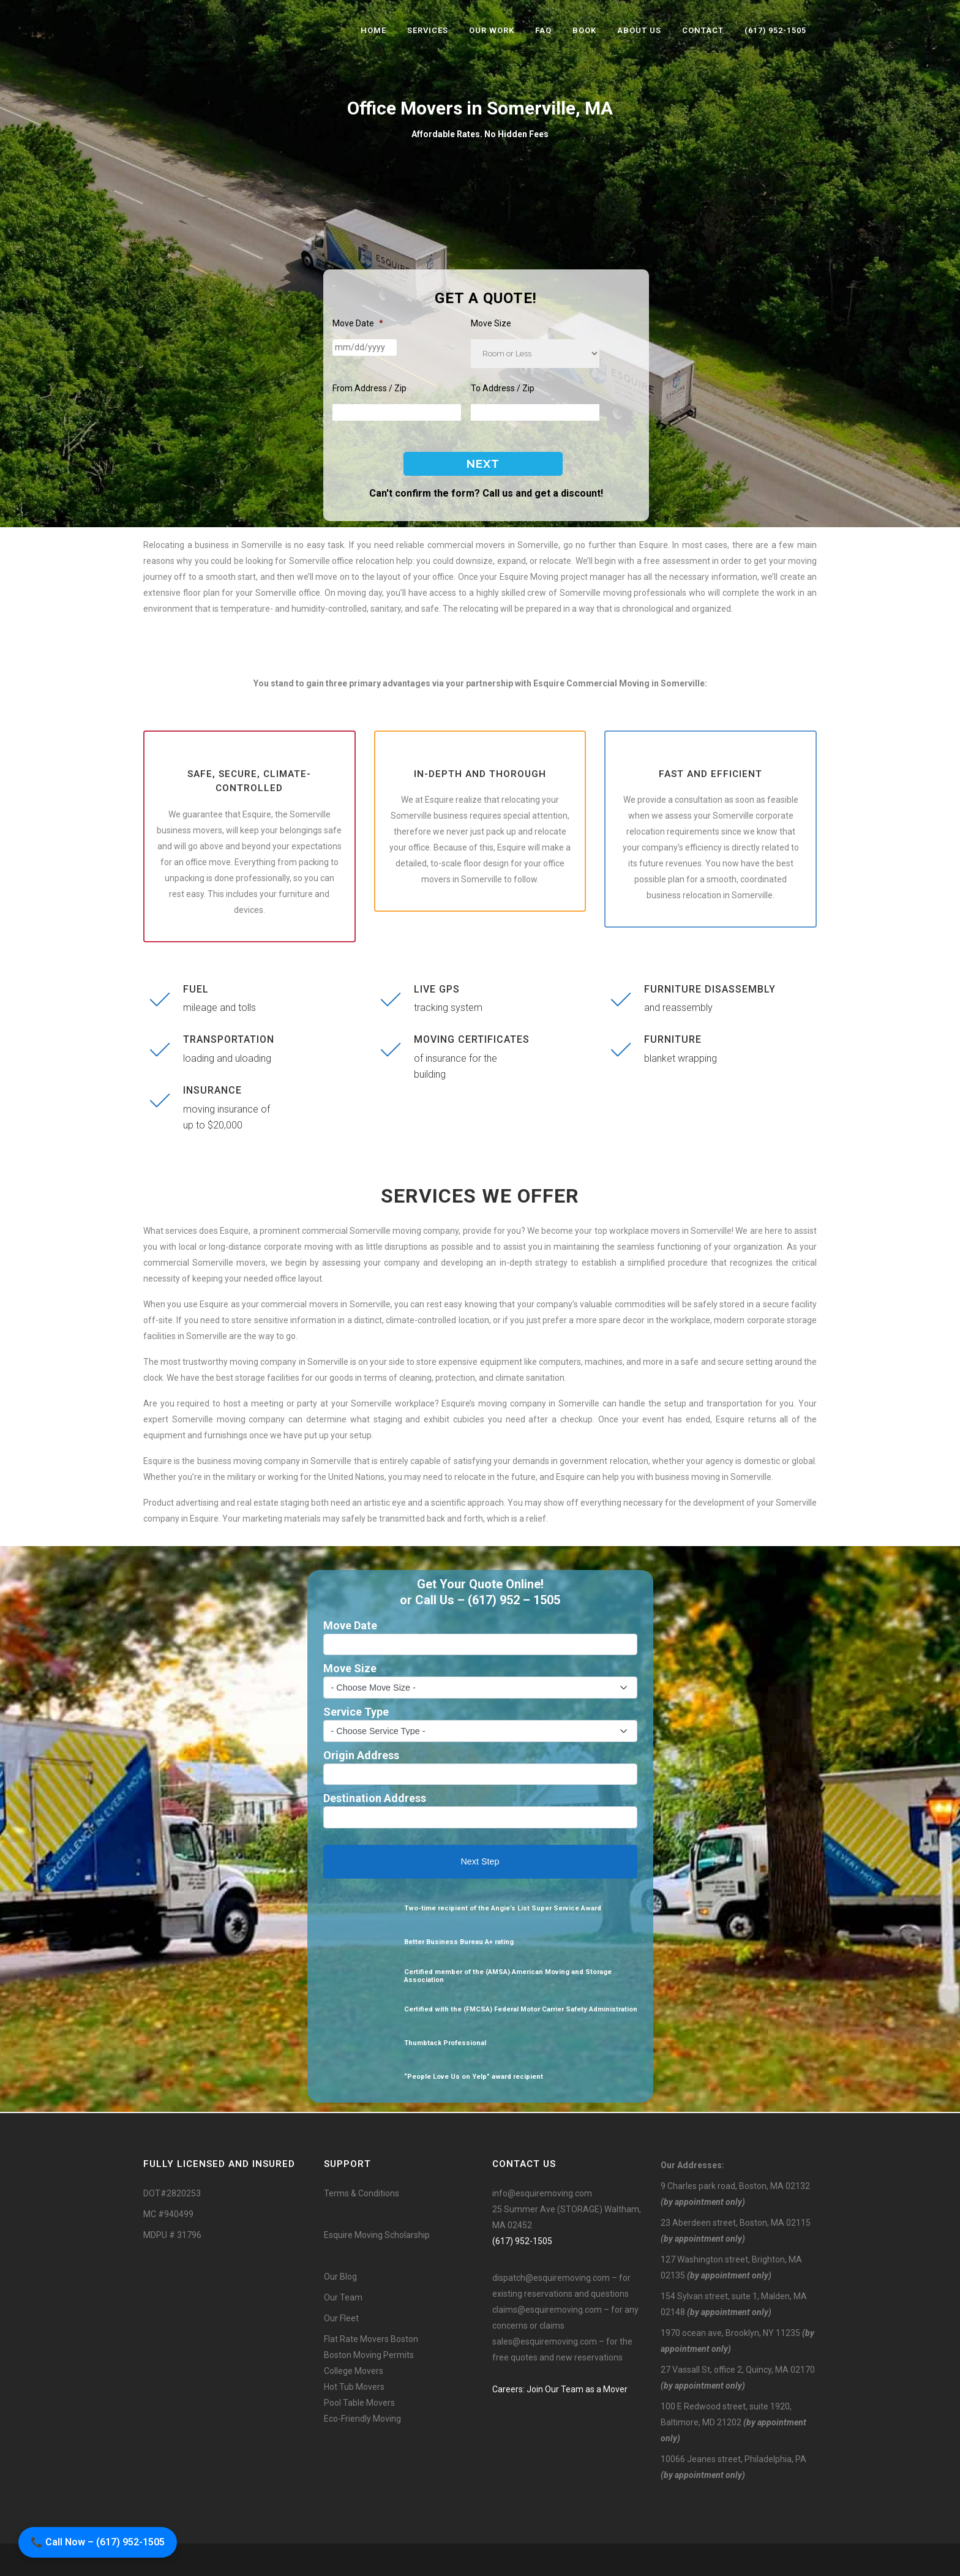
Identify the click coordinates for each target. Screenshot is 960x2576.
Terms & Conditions (361, 2193)
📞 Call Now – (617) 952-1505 (98, 2542)
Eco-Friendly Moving (362, 2419)
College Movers (353, 2371)
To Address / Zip (502, 388)
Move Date (357, 323)
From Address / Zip (369, 388)
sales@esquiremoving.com (544, 2341)
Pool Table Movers (359, 2403)
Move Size (491, 323)
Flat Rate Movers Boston (371, 2339)
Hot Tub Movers (354, 2387)
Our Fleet (341, 2318)
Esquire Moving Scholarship (377, 2235)
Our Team (343, 2297)
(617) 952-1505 (522, 2241)
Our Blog (340, 2276)
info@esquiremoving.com (542, 2193)
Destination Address (374, 1798)
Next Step (479, 1861)
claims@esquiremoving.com (547, 2310)
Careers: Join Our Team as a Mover (560, 2389)
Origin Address (361, 1755)
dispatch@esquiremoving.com (551, 2278)
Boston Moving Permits (369, 2355)
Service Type (356, 1711)
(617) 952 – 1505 (514, 1600)
